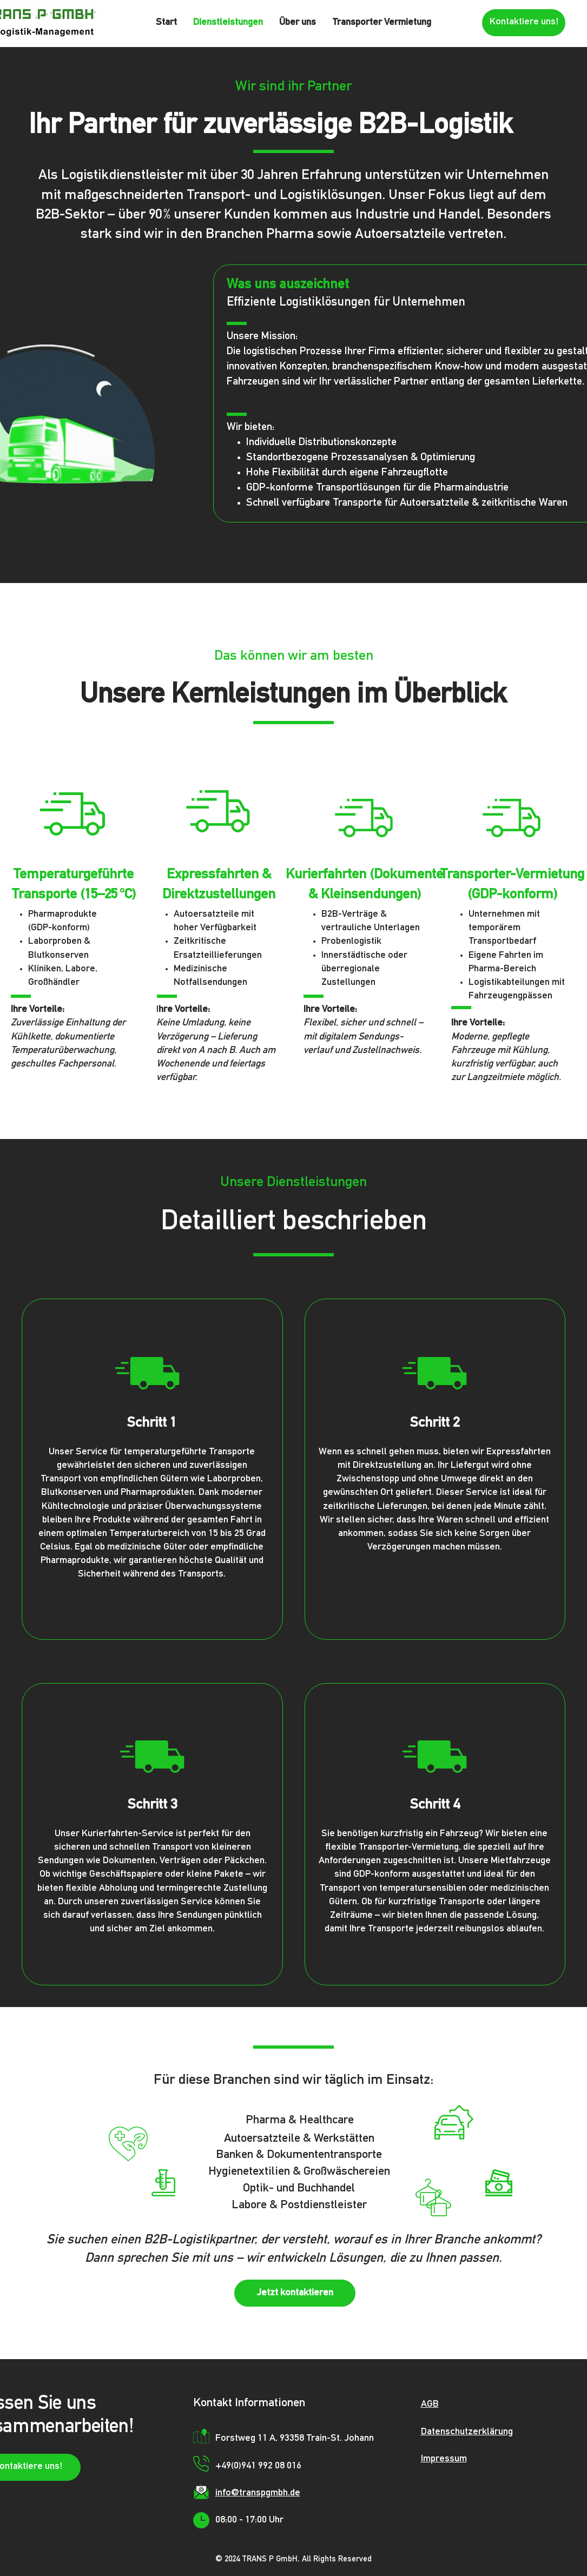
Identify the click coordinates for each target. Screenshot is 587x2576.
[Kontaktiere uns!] (523, 22)
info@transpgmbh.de (257, 2493)
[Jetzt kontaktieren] (294, 2293)
